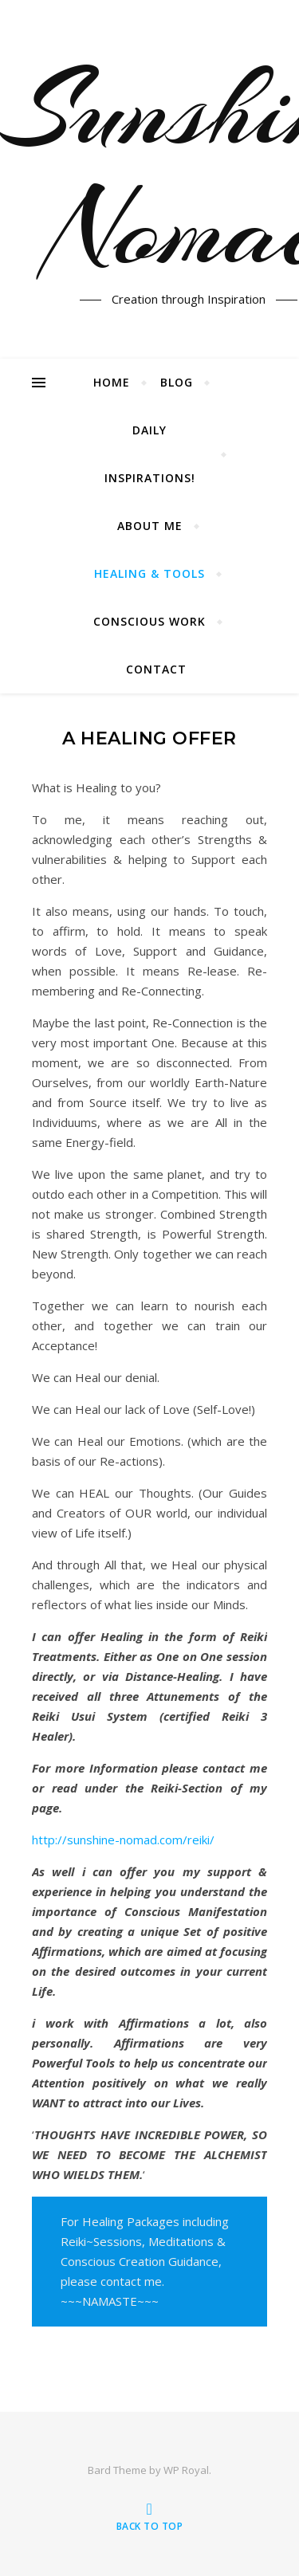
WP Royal (186, 2470)
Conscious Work (149, 621)
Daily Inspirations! (149, 453)
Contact (156, 669)
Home (111, 382)
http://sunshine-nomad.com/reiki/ (123, 1840)
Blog (176, 382)
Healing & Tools (149, 573)
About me (150, 525)
